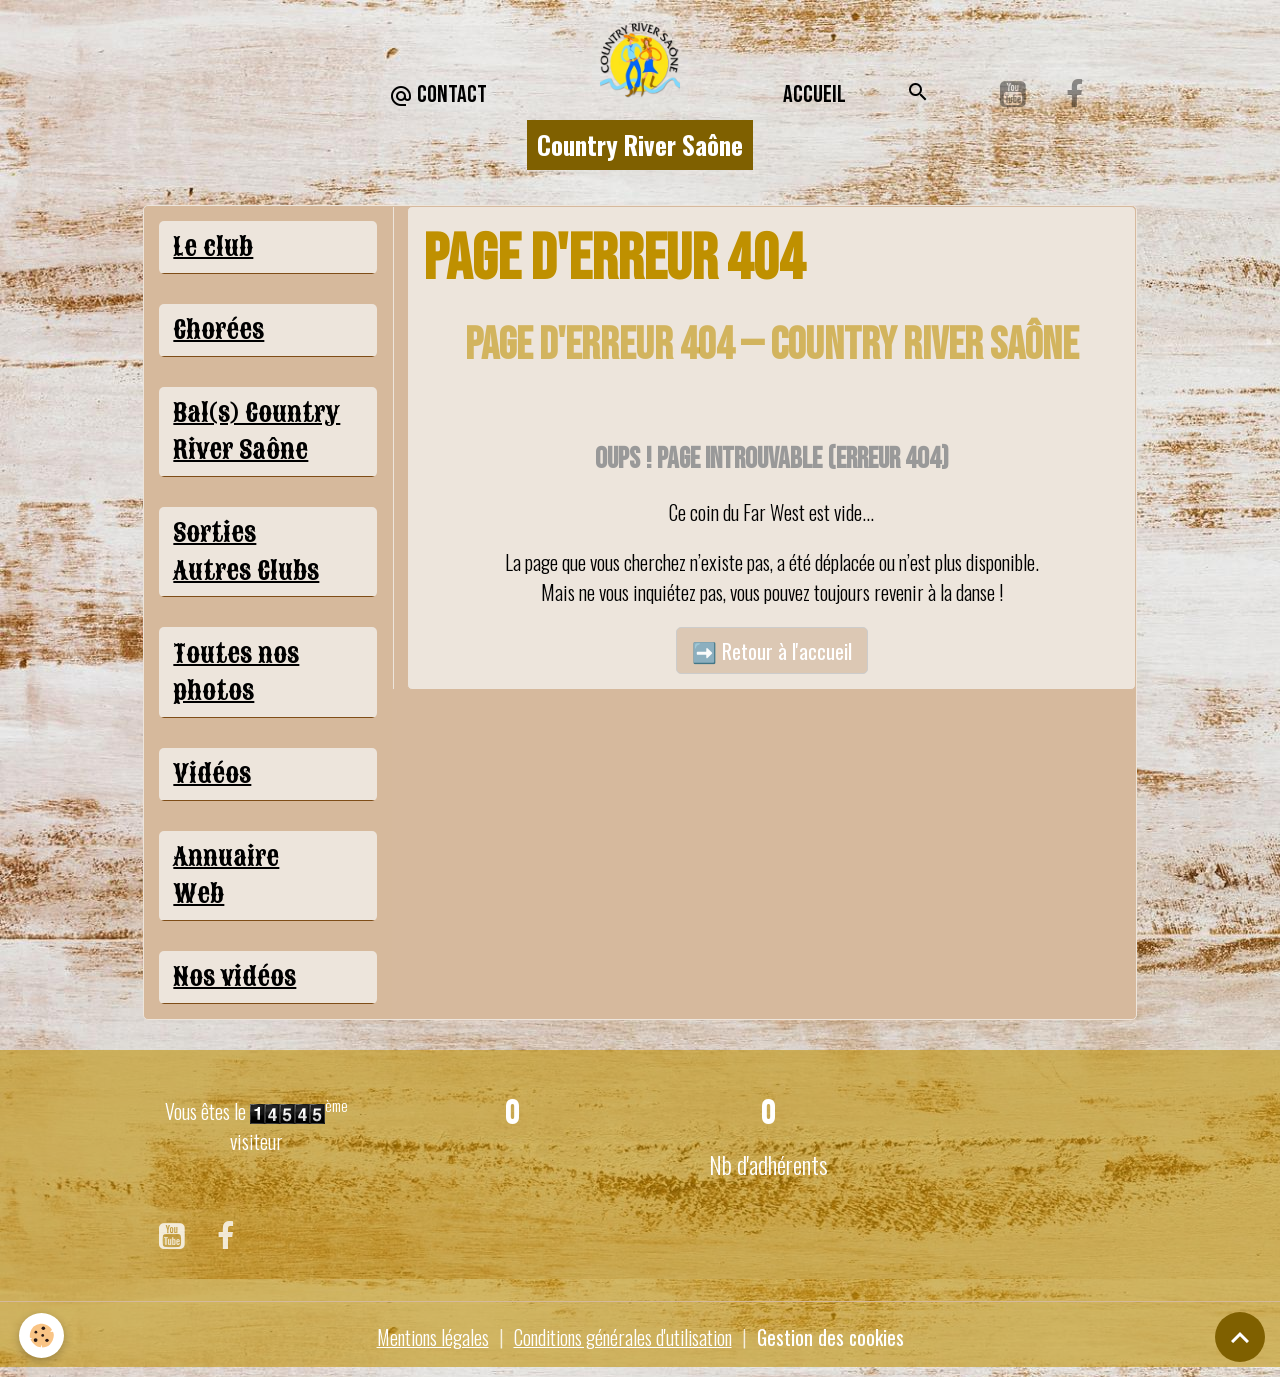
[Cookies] (42, 1335)
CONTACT (438, 95)
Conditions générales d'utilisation (623, 1342)
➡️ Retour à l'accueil (772, 651)
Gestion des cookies (836, 1342)
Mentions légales (427, 1342)
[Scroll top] (1240, 1337)
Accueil (814, 94)
